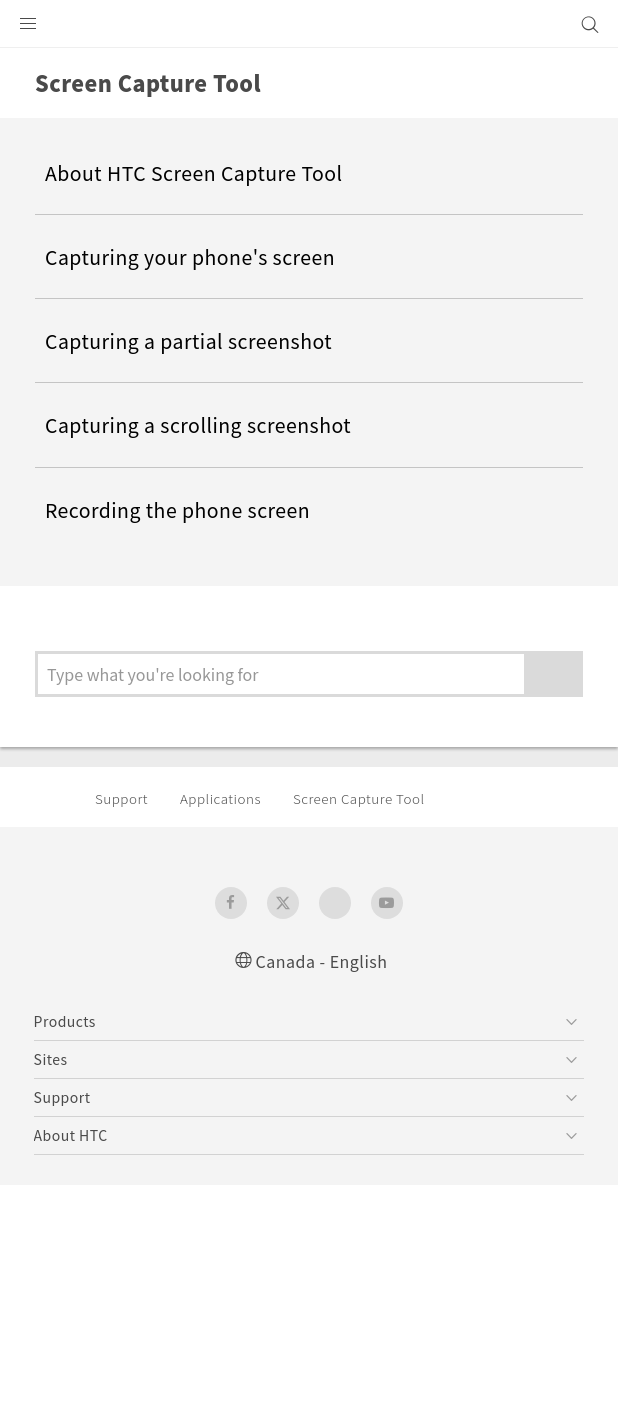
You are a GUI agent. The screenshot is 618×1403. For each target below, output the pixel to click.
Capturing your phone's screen (202, 257)
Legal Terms (80, 1313)
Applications (230, 799)
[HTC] (309, 24)
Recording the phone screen (190, 509)
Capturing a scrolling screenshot (210, 425)
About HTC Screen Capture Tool (205, 173)
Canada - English (321, 960)
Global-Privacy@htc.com (247, 1362)
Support (124, 799)
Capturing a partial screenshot (198, 341)
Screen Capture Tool (379, 799)
